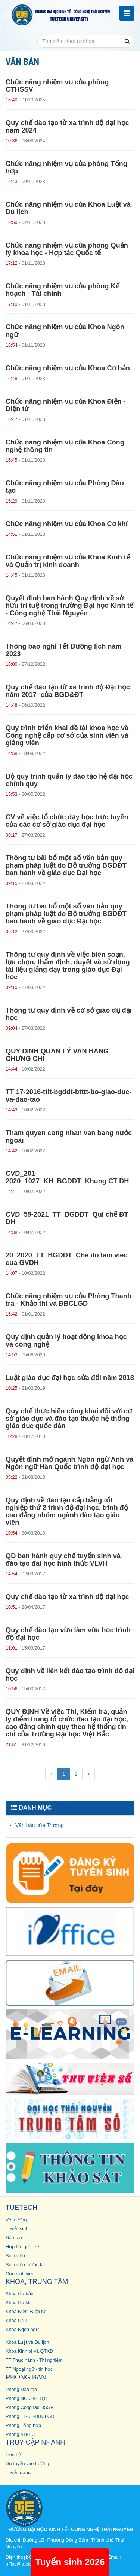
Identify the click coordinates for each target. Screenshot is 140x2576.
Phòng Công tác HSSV (29, 2407)
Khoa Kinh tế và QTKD (29, 2351)
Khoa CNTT (18, 2320)
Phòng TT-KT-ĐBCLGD (30, 2416)
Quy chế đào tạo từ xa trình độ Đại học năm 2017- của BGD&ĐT (68, 690)
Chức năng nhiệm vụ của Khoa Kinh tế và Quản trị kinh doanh (68, 560)
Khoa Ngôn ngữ (22, 2329)
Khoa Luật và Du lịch (27, 2342)
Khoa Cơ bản (20, 2293)
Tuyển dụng (18, 2472)
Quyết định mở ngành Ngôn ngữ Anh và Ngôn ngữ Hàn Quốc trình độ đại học (69, 1463)
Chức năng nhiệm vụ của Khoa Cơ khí (67, 524)
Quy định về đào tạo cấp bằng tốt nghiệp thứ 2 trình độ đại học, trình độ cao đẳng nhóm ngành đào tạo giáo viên (67, 1511)
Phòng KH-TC (20, 2434)
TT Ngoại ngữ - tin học (29, 2369)
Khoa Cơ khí (19, 2302)
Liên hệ (13, 2454)
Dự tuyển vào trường (27, 2463)
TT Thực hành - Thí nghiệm (34, 2360)
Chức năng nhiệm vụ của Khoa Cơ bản (68, 368)
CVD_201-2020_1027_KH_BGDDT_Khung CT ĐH (67, 1177)
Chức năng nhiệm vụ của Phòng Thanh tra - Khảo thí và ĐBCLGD (68, 1299)
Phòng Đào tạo (21, 2389)
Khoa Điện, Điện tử (26, 2311)
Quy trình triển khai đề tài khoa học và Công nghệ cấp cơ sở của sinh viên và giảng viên (67, 735)
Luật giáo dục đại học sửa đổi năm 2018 (70, 1377)
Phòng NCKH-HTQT (27, 2398)
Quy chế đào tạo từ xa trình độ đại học (67, 1596)
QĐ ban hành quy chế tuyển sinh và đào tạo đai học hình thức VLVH (63, 1559)
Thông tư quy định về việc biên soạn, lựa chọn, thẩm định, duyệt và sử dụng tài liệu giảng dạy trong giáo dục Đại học (68, 966)
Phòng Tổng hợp (23, 2425)
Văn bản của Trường (39, 1825)
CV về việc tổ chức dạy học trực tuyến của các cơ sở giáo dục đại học (67, 820)
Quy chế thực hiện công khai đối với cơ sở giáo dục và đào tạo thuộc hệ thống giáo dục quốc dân (69, 1418)
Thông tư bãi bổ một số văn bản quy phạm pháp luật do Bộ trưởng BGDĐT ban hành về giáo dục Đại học (66, 865)
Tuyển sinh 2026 (70, 2562)
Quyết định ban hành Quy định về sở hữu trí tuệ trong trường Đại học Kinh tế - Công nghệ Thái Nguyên (69, 605)
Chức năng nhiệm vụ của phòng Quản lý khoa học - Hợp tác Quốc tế (67, 249)
